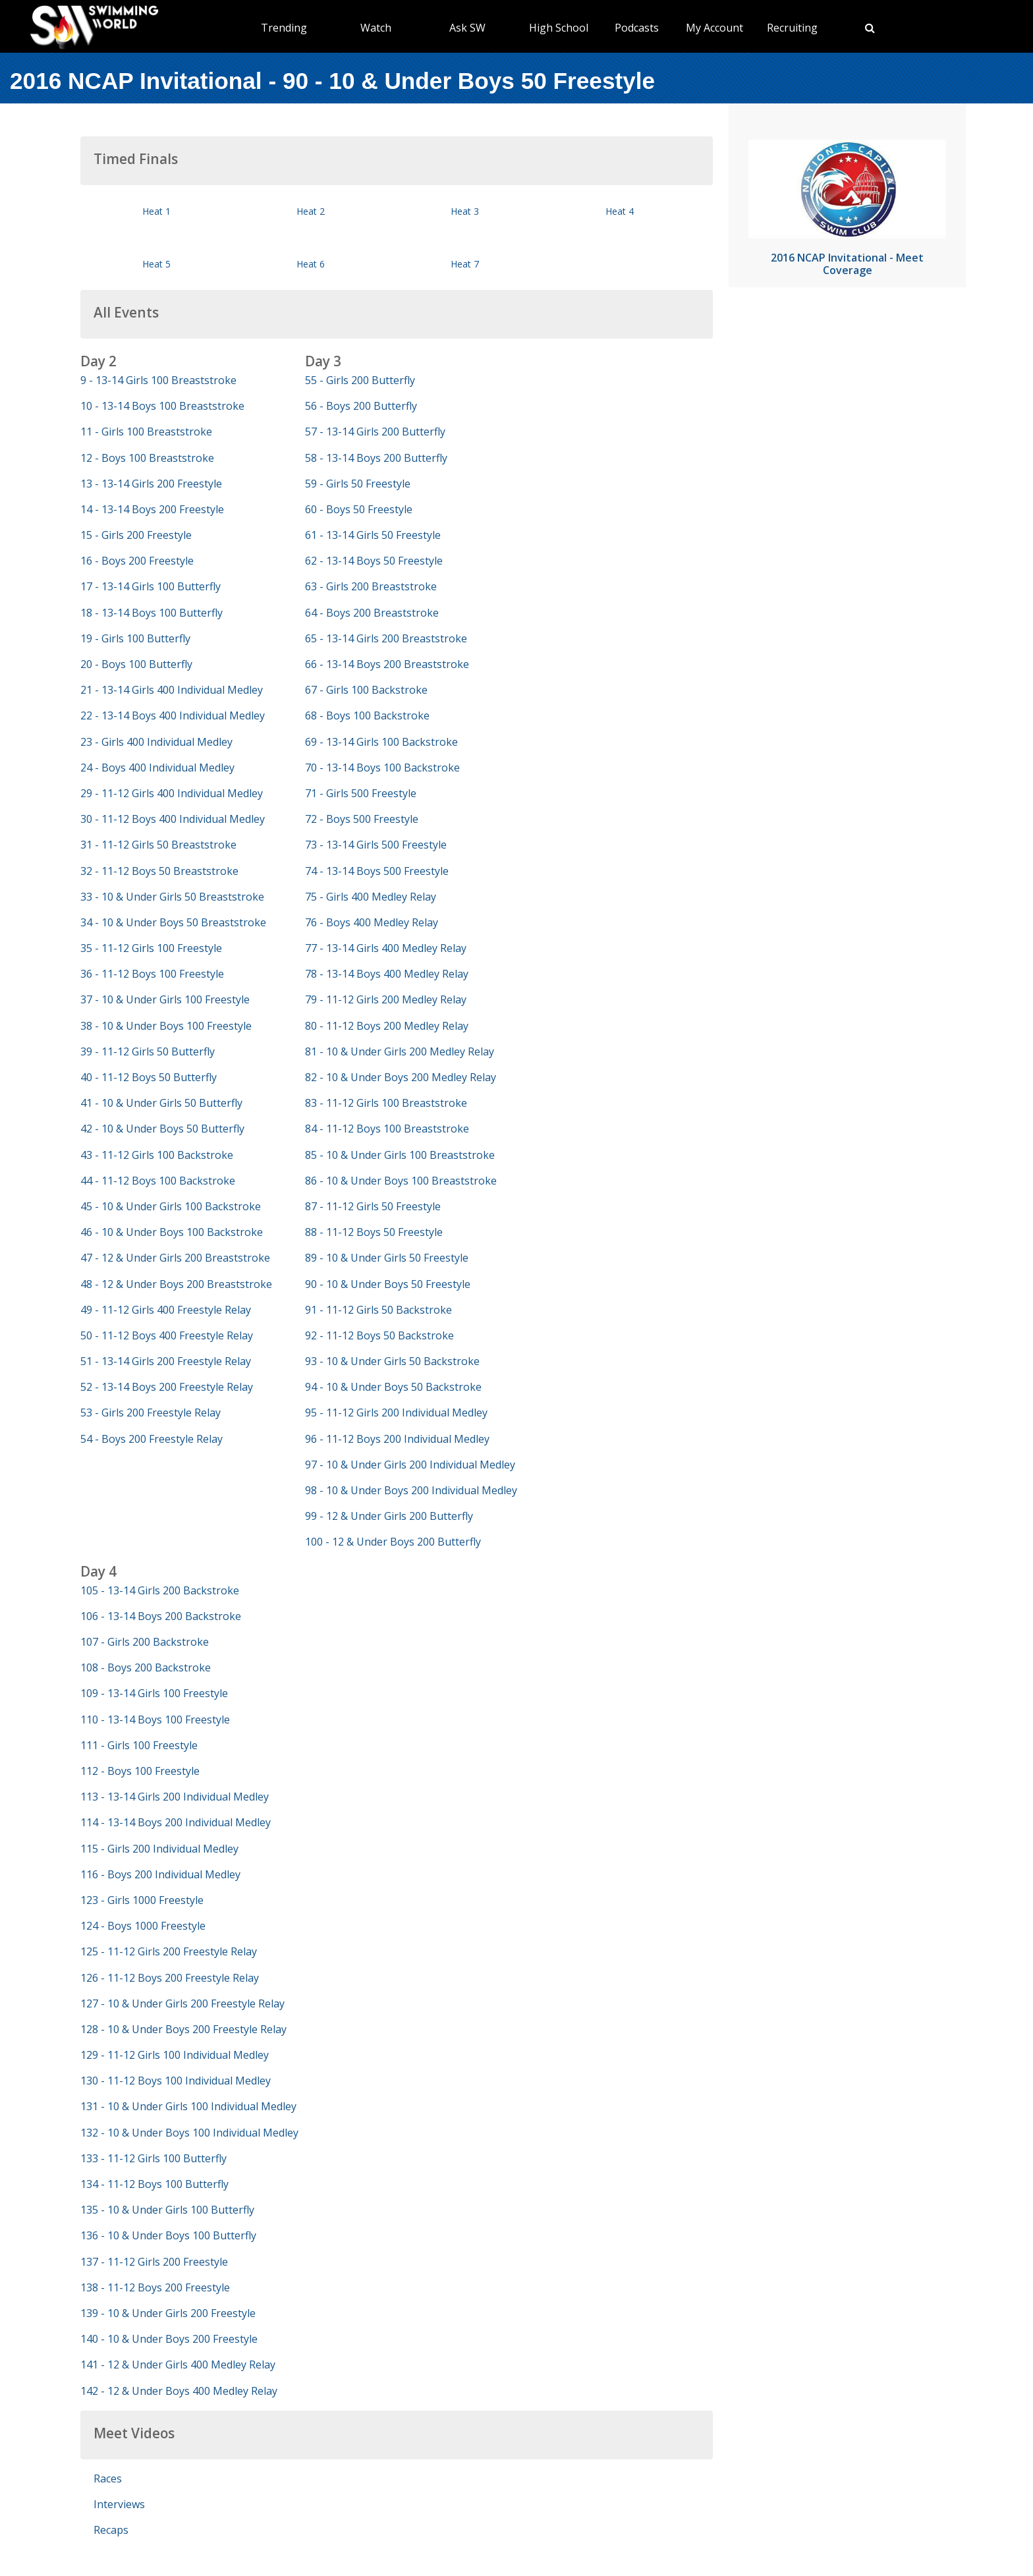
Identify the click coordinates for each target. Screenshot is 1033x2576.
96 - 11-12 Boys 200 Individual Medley (397, 1439)
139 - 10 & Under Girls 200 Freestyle (168, 2313)
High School (558, 27)
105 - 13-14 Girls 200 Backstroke (159, 1590)
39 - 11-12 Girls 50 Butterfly (147, 1051)
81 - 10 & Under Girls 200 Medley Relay (399, 1051)
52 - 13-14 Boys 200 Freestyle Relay (166, 1387)
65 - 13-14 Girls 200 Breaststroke (386, 638)
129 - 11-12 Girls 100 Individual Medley (174, 2055)
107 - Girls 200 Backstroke (144, 1642)
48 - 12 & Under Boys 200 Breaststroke (176, 1284)
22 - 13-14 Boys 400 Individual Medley (172, 715)
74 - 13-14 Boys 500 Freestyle (377, 871)
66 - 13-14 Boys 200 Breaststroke (387, 664)
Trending (284, 27)
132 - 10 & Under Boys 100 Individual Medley (189, 2132)
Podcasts (637, 27)
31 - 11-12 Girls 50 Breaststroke (158, 844)
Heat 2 (310, 211)
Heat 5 (156, 264)
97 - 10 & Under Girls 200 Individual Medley (410, 1464)
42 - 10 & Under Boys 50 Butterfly (162, 1128)
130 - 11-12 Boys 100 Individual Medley (175, 2080)
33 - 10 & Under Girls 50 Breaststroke (172, 896)
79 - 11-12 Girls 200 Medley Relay (385, 999)
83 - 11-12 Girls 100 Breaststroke (386, 1103)
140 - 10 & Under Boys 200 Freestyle (169, 2339)
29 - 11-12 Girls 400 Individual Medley (171, 793)
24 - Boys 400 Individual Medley (157, 767)
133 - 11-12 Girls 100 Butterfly (153, 2158)
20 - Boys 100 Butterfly (136, 664)
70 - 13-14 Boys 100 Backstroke (382, 767)
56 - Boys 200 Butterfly (361, 406)
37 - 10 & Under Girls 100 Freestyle (165, 999)
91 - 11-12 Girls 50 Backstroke (378, 1309)
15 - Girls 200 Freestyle (136, 535)
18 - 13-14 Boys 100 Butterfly (151, 612)
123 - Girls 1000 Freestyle (142, 1900)
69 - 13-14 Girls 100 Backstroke (381, 742)
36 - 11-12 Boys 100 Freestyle (152, 973)
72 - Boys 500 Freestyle (361, 819)
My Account (714, 27)
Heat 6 (310, 264)
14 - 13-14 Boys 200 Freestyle (152, 509)
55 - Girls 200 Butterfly (360, 380)
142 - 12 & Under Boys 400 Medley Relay (178, 2391)
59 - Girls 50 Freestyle (357, 483)
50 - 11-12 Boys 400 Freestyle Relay (166, 1335)
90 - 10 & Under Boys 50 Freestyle (387, 1284)
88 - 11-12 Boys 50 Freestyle (374, 1232)
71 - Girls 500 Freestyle (360, 793)
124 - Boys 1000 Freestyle (143, 1925)
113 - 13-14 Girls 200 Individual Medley (174, 1796)
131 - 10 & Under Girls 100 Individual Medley (188, 2106)
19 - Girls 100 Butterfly (135, 638)
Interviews (119, 2504)
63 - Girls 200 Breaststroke (371, 586)
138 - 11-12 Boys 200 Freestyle (155, 2287)
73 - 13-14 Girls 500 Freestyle (376, 844)
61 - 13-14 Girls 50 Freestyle (373, 535)
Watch (375, 27)
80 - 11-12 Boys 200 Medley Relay (386, 1026)
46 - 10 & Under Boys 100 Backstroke (171, 1232)
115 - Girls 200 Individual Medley (159, 1848)
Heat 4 (619, 211)
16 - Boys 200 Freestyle (137, 560)
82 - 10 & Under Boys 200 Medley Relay (400, 1077)
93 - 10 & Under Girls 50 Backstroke (392, 1361)
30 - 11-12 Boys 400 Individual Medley (172, 819)
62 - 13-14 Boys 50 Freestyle (374, 560)
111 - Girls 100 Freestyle (139, 1745)
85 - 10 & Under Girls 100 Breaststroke (400, 1155)
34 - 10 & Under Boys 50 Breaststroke (173, 922)
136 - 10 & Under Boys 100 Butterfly (168, 2235)
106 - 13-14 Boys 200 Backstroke (160, 1616)
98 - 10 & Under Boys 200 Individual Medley (411, 1490)
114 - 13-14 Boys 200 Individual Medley (175, 1822)
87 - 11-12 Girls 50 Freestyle (373, 1206)
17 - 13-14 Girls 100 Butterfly (150, 586)
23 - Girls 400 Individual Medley (156, 742)
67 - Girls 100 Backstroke (366, 690)
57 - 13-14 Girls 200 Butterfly (375, 431)
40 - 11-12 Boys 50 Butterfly (148, 1077)
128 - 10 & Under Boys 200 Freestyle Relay (183, 2029)
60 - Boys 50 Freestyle (358, 509)
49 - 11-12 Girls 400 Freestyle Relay (165, 1309)
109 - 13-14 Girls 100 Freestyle (154, 1693)
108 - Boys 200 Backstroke (145, 1667)
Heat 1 (156, 211)
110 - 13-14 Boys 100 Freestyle (155, 1719)
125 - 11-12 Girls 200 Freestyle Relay (168, 1951)
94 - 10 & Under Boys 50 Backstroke (393, 1387)
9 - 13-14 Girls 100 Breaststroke (158, 380)
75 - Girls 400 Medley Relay (370, 896)
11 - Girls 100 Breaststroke (146, 431)
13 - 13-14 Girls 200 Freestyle (151, 483)
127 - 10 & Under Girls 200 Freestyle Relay (182, 2003)
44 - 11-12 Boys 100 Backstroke (157, 1180)
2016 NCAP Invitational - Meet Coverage (847, 263)
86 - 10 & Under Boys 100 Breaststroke (401, 1180)
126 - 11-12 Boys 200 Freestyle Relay (169, 1978)
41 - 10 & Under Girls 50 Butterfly (161, 1103)
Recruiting (792, 27)
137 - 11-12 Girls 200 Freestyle (154, 2261)
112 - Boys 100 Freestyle (140, 1771)
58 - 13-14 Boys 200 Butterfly (376, 458)
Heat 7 (465, 264)
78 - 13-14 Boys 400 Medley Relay (386, 973)
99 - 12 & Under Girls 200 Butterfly (389, 1516)
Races (108, 2478)
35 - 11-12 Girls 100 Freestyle (151, 948)
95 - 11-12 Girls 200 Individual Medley (396, 1412)
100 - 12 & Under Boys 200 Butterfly (393, 1541)
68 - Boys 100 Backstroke (367, 715)
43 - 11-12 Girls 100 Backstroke (156, 1155)
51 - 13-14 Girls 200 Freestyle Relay (165, 1361)
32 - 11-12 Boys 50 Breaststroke (159, 871)
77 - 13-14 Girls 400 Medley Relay (385, 948)
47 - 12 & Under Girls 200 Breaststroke (175, 1257)
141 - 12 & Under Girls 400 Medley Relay (177, 2364)
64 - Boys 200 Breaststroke (372, 612)
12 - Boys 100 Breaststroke (147, 458)
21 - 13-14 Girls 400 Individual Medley (171, 690)
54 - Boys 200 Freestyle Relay (151, 1439)
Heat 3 (465, 211)
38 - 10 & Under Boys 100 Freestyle (166, 1026)
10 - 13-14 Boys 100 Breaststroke (162, 406)
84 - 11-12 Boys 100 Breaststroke (387, 1128)
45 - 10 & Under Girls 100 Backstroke (170, 1206)
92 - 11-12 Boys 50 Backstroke (379, 1335)
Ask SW (467, 27)
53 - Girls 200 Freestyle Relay (150, 1412)
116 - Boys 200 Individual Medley (160, 1874)
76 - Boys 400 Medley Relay (371, 922)
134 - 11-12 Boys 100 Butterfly (154, 2184)
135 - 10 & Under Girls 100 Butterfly (167, 2209)
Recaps (111, 2530)
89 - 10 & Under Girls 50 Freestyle (386, 1257)
